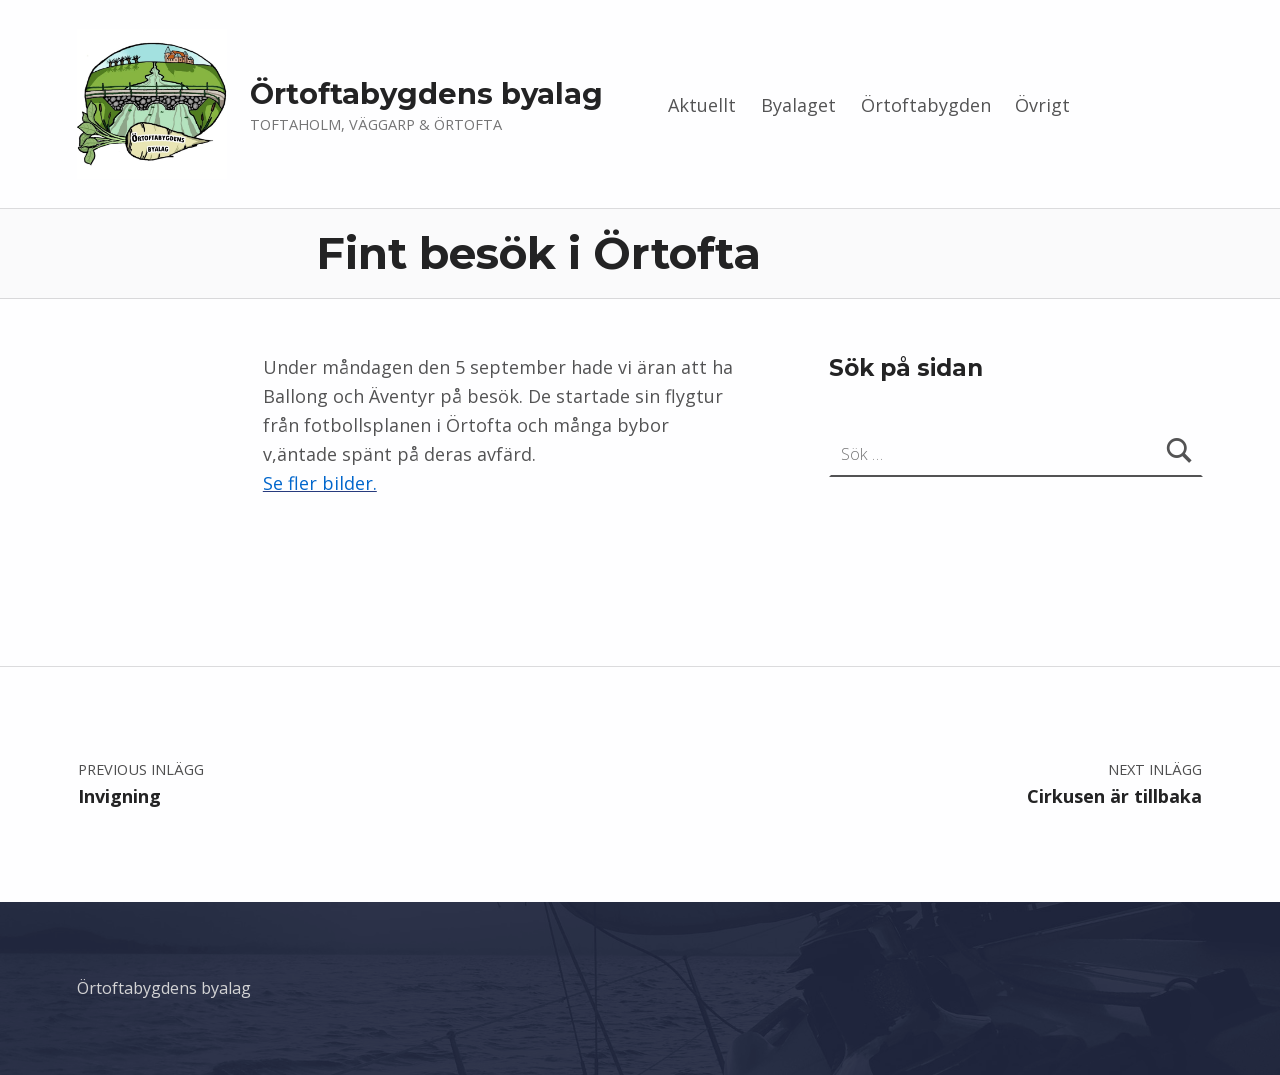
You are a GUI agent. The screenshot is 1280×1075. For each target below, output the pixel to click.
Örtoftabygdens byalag (426, 93)
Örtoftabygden (926, 105)
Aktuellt (702, 105)
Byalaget (798, 105)
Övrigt (1042, 105)
